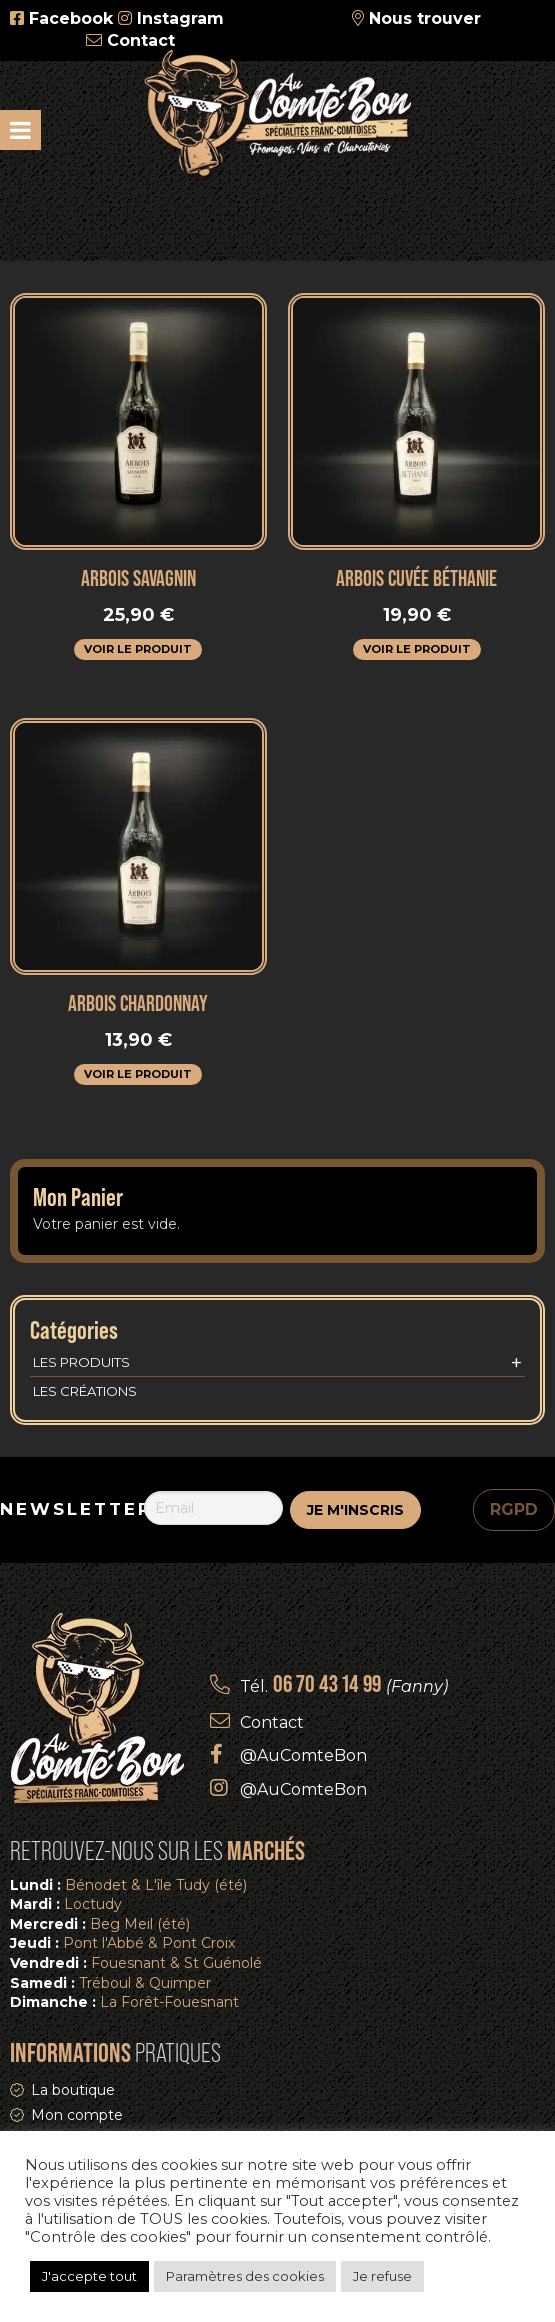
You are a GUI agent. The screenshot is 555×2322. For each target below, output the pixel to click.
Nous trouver (425, 18)
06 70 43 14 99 (327, 1683)
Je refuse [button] (382, 2276)
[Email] (214, 1508)
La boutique (73, 2090)
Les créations (85, 1391)
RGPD (514, 1509)
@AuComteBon (303, 1755)
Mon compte (77, 2115)
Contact (141, 40)
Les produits (277, 1363)
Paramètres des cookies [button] (245, 2276)
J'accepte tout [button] (89, 2276)
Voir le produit (138, 649)
